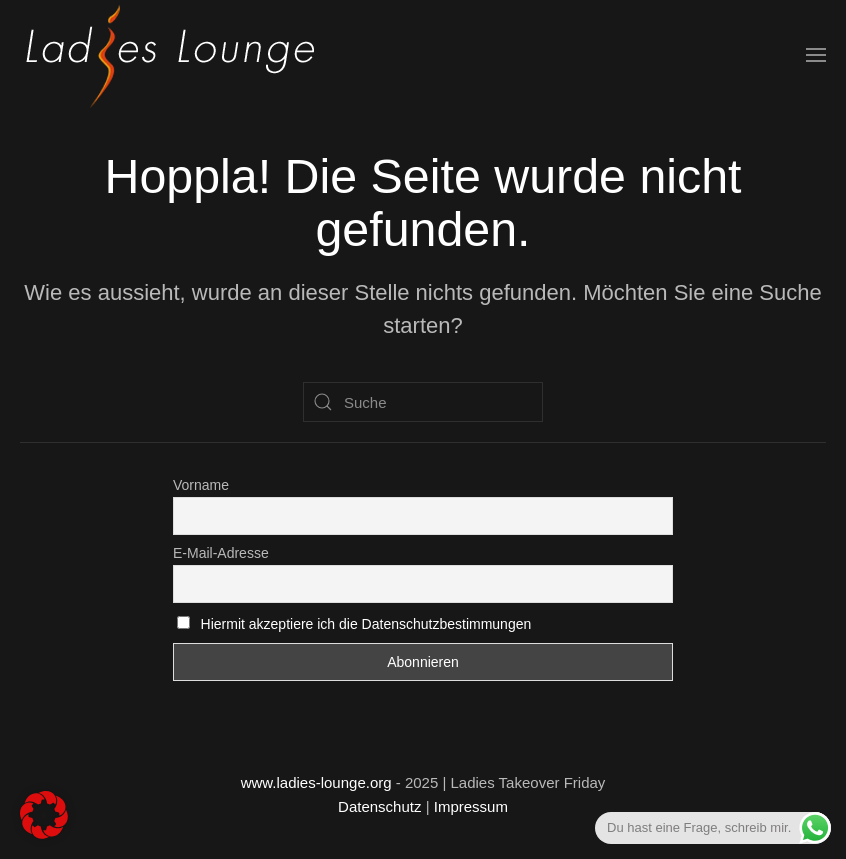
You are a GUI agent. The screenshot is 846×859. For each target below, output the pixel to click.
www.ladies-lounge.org (316, 782)
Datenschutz (379, 806)
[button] (816, 55)
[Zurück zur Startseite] (170, 55)
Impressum (471, 806)
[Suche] (423, 402)
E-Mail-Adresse (221, 553)
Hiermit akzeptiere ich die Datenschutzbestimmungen (366, 624)
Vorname (201, 485)
